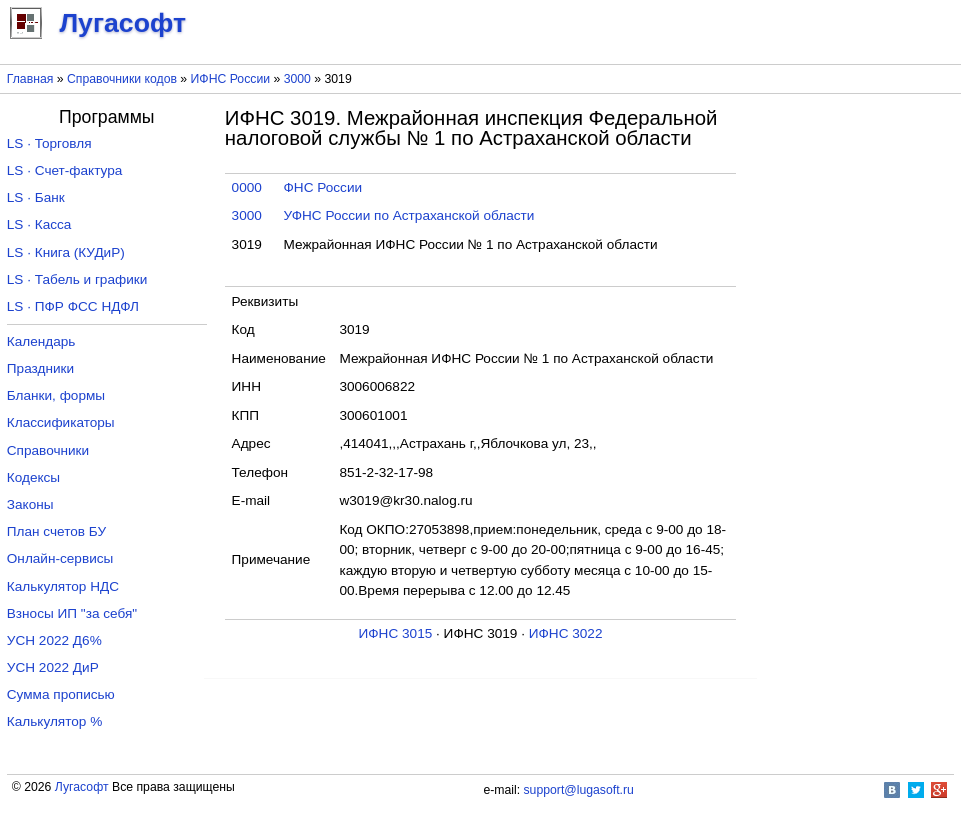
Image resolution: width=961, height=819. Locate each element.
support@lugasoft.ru (579, 790)
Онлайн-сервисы (60, 558)
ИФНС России (231, 79)
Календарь (41, 341)
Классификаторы (61, 422)
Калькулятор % (54, 721)
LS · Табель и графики (77, 279)
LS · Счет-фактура (65, 170)
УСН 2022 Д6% (54, 640)
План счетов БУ (56, 531)
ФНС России (323, 187)
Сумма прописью (61, 694)
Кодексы (33, 477)
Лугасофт (82, 787)
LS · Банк (36, 197)
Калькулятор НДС (63, 586)
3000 (297, 79)
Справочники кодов (122, 79)
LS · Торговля (49, 143)
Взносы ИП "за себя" (72, 613)
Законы (30, 504)
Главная (30, 79)
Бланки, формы (56, 395)
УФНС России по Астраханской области (409, 215)
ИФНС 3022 (566, 633)
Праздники (40, 368)
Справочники (48, 450)
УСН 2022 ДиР (53, 667)
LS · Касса (39, 224)
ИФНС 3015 (396, 633)
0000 (247, 187)
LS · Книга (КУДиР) (66, 252)
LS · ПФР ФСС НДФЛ (73, 306)
